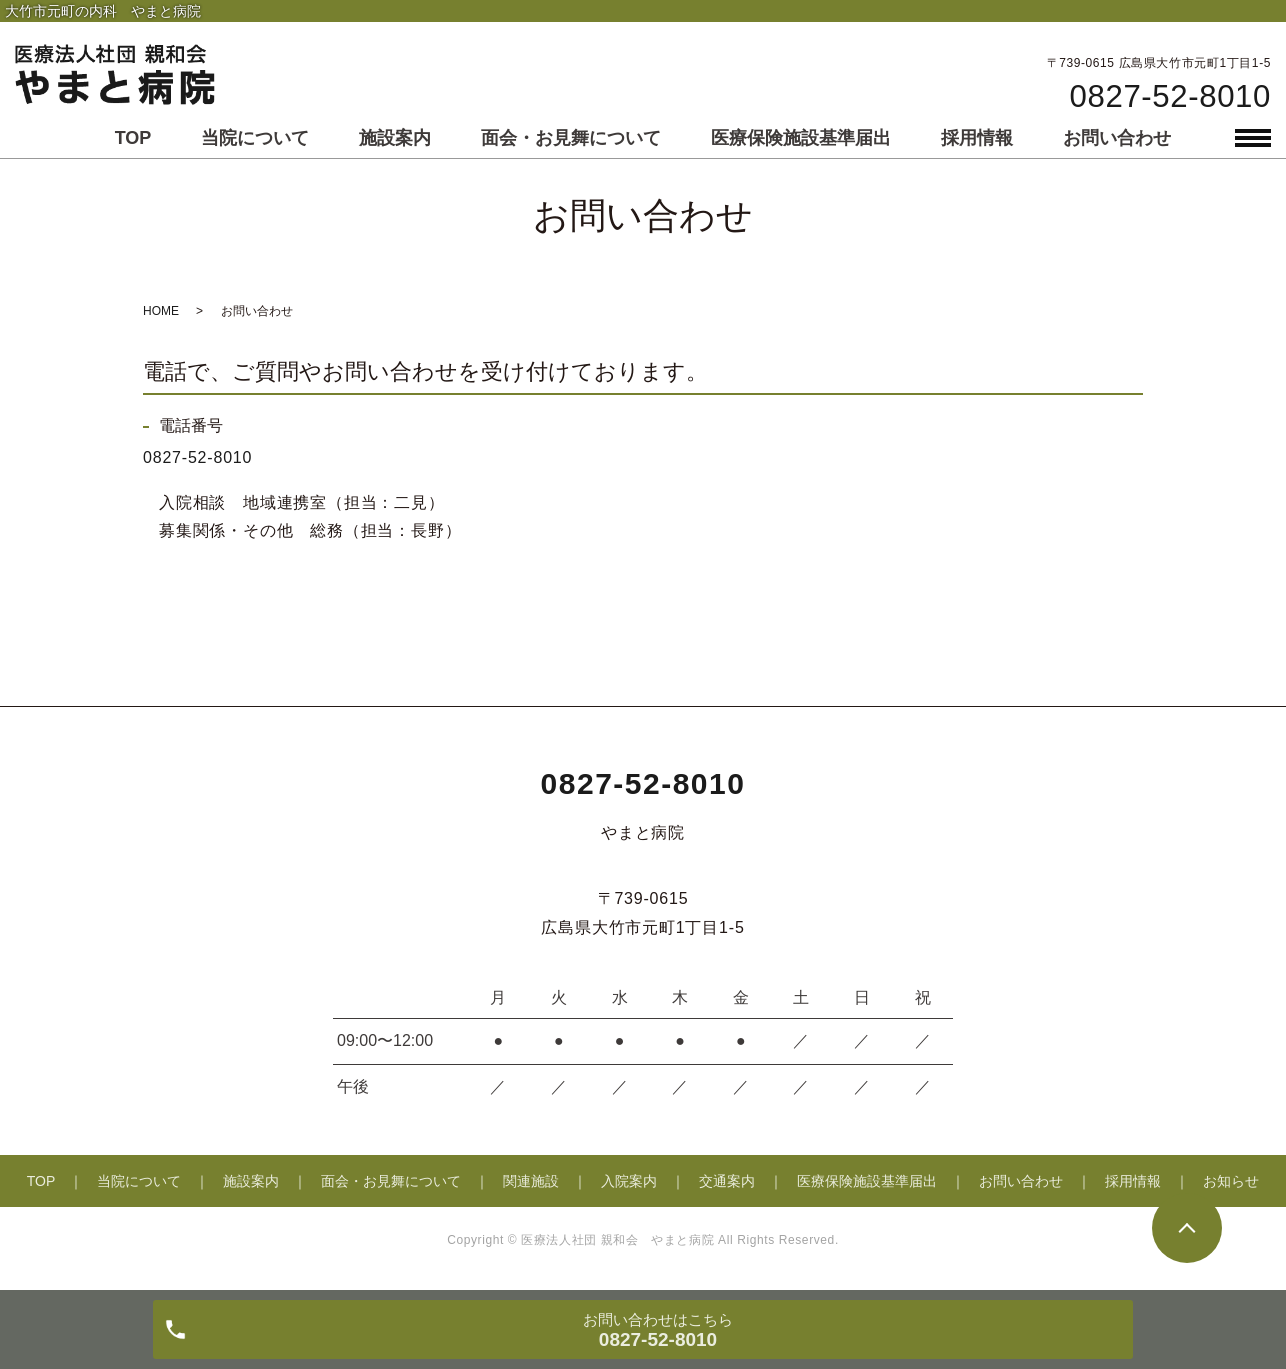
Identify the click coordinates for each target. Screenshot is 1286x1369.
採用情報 (977, 138)
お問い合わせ (1117, 138)
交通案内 (727, 1181)
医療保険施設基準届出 (801, 138)
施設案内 (395, 138)
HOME (161, 311)
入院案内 (629, 1181)
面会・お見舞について (571, 138)
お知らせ (1231, 1181)
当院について (255, 138)
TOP (133, 138)
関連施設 (531, 1181)
